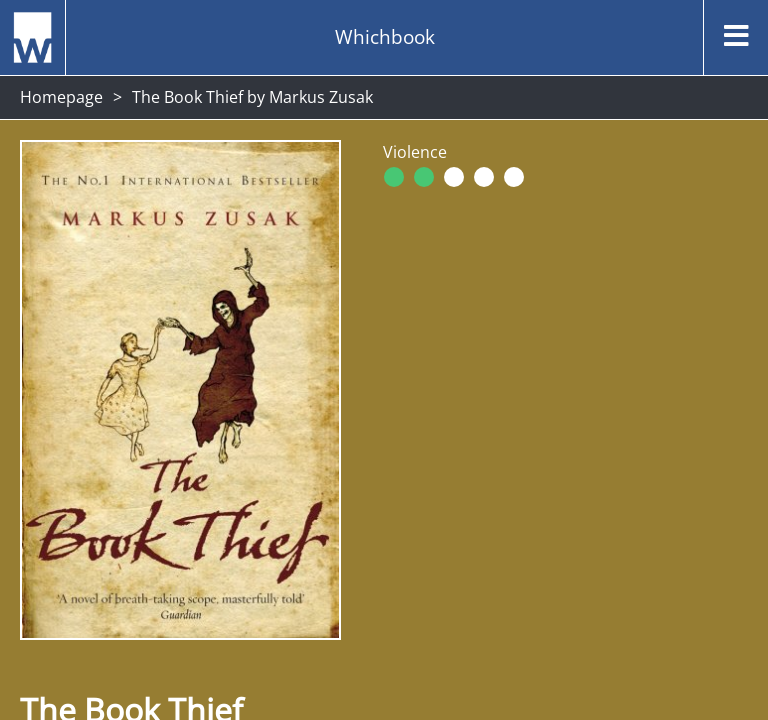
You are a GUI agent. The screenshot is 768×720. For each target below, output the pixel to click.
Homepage (61, 97)
